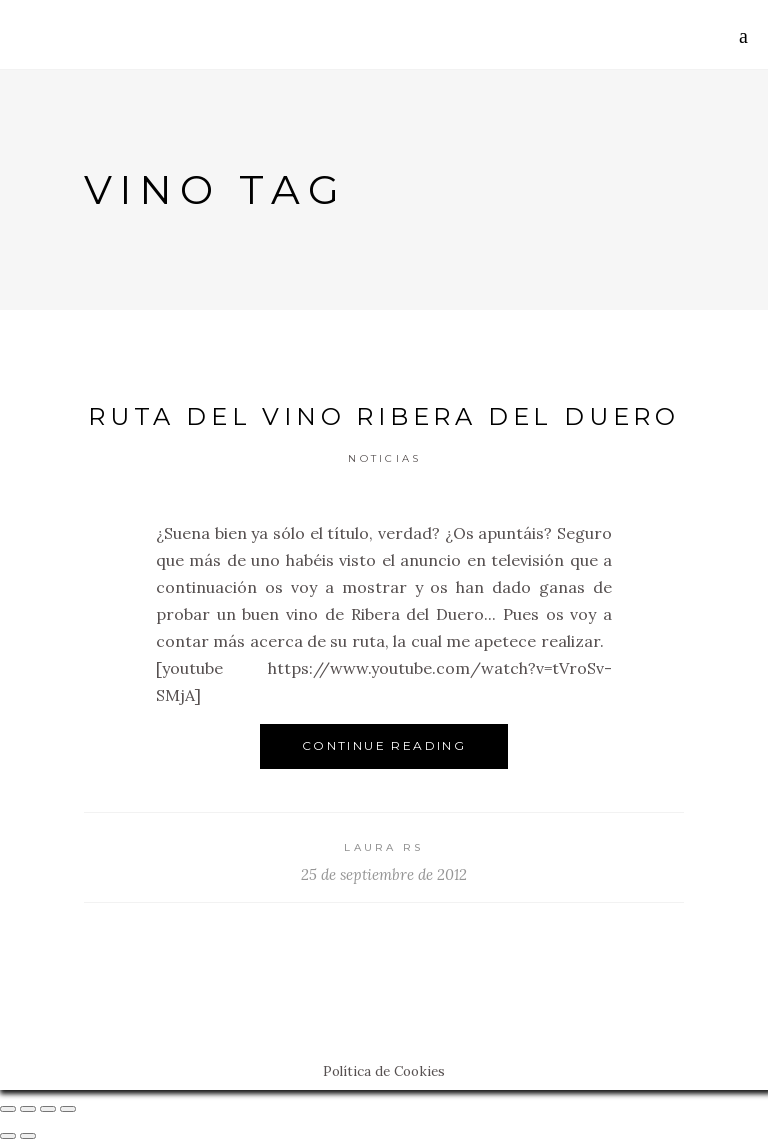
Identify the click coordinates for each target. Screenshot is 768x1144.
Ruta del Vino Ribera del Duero (384, 416)
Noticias (384, 458)
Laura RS (383, 847)
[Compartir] (28, 1109)
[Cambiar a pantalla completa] (48, 1109)
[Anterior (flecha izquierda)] (8, 1136)
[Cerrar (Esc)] (8, 1109)
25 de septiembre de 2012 (384, 874)
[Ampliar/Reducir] (68, 1109)
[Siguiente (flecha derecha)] (28, 1136)
